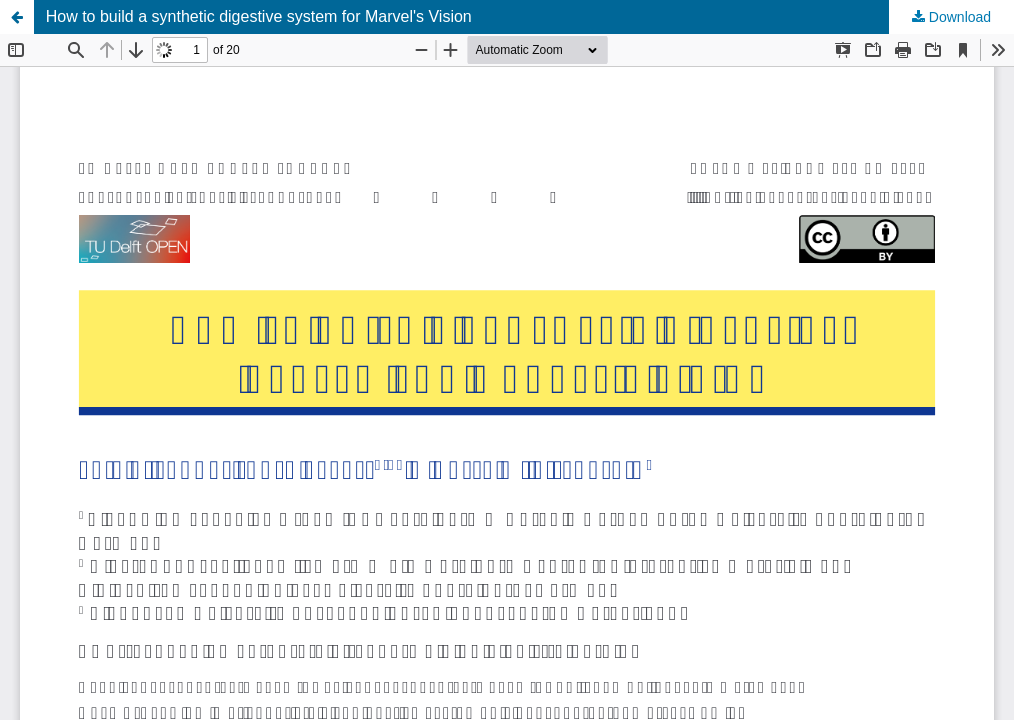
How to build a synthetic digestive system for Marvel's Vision (259, 16)
